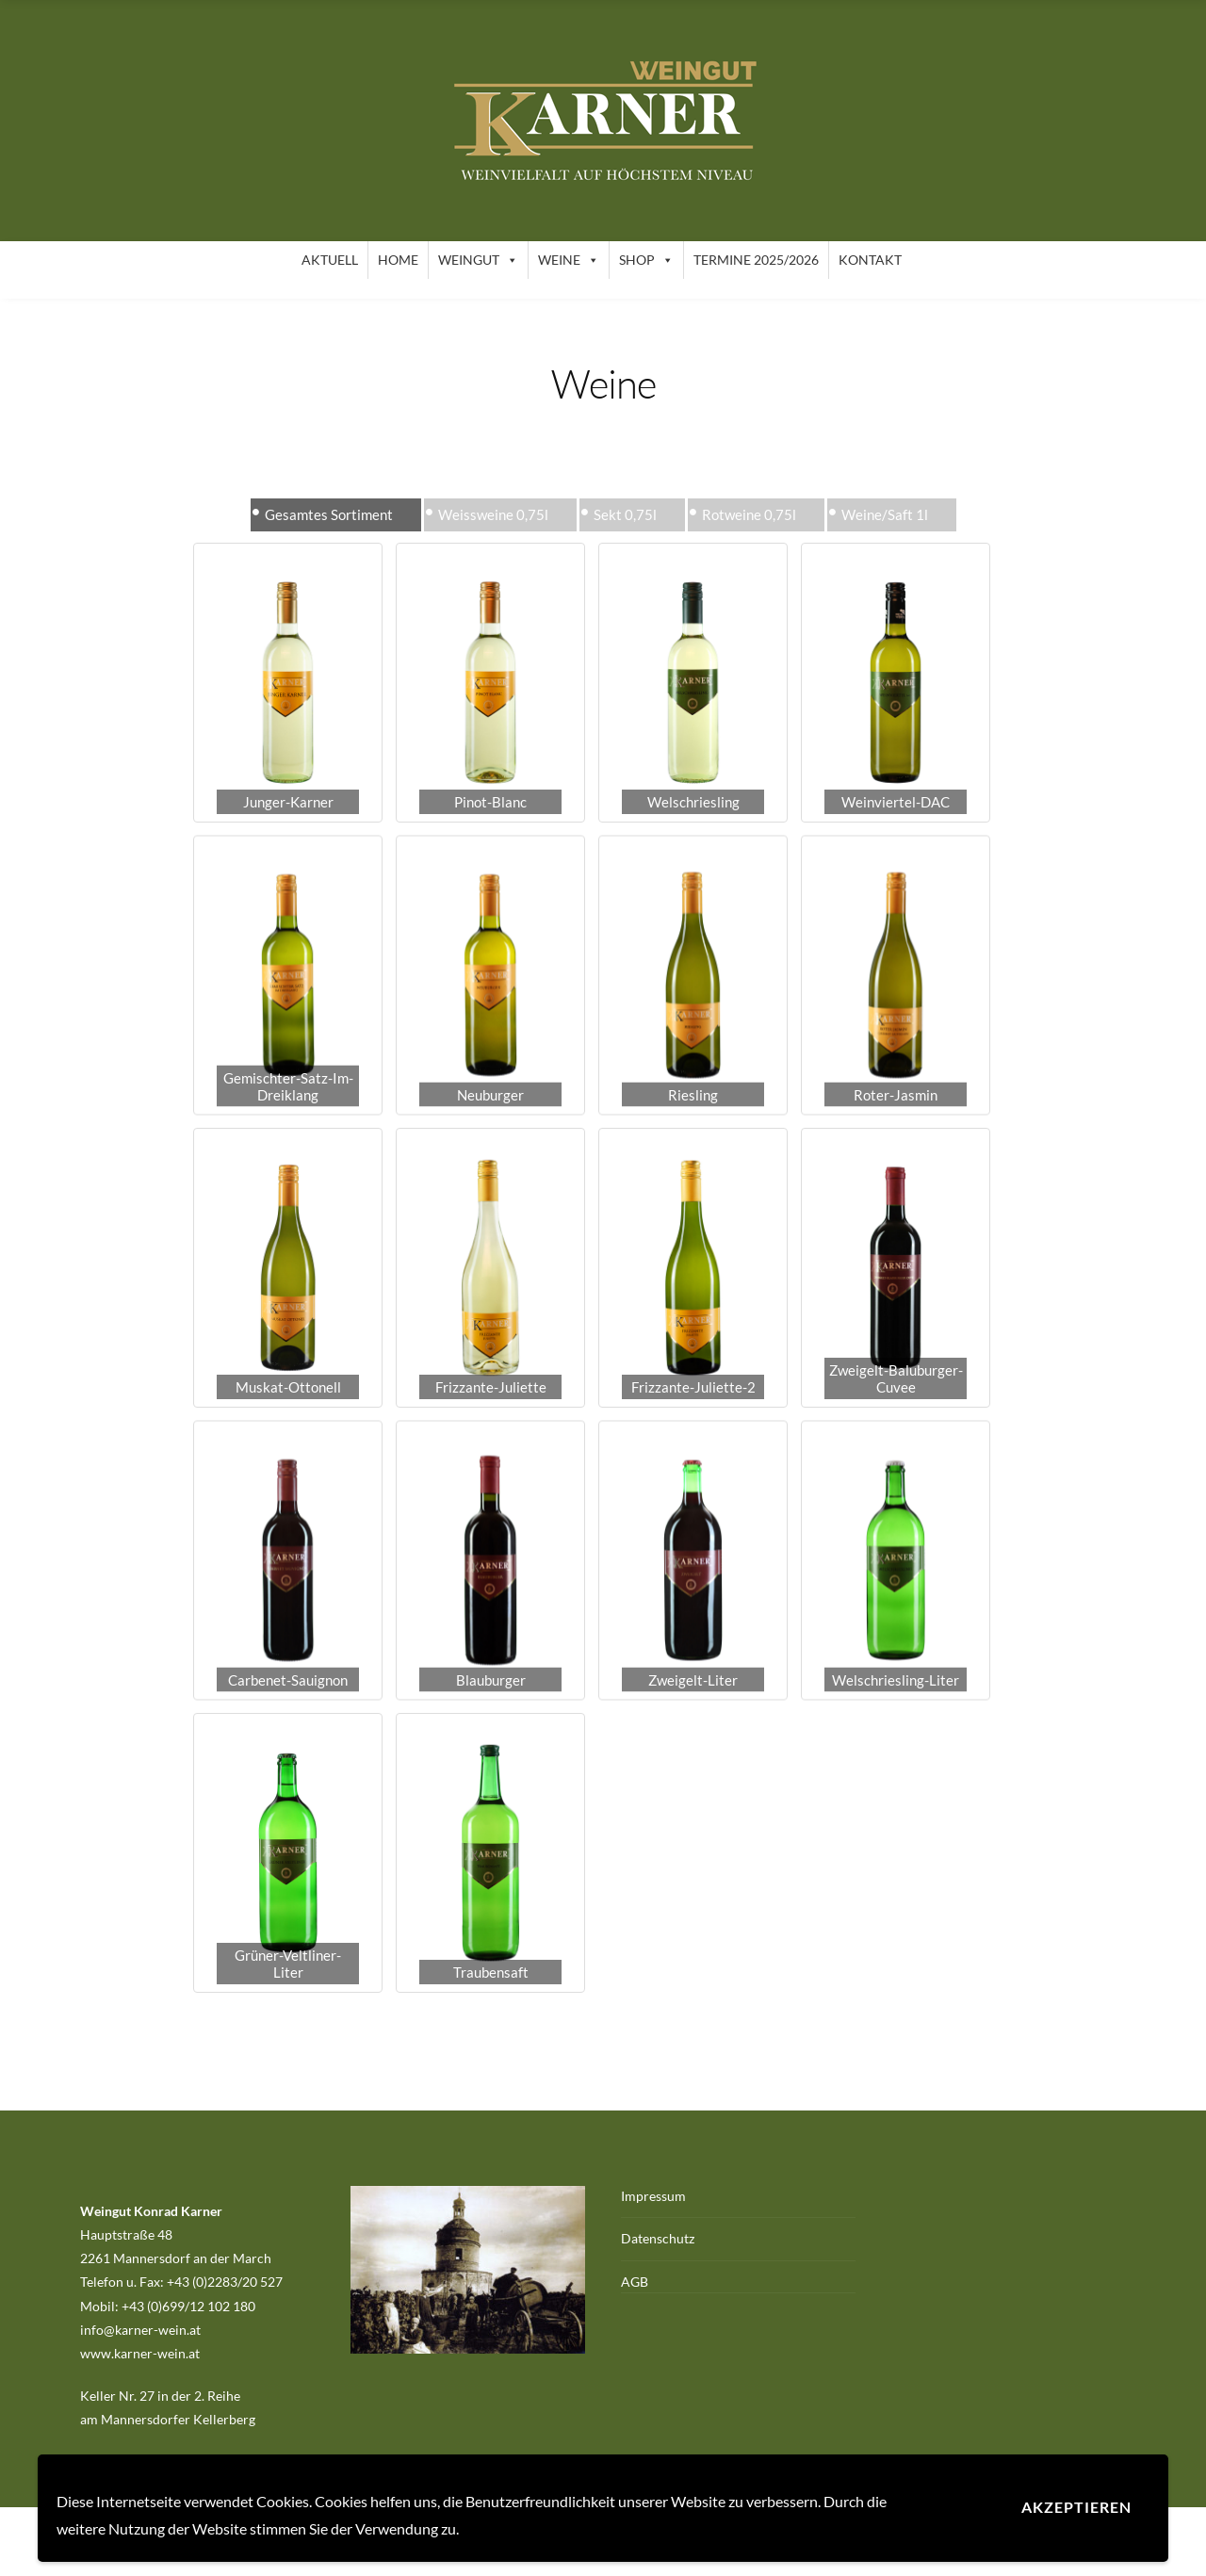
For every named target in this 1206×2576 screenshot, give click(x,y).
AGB (634, 2282)
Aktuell (330, 260)
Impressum (653, 2196)
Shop (646, 260)
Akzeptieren (1076, 2507)
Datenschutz (657, 2238)
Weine (568, 260)
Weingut (478, 260)
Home (398, 260)
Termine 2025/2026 (756, 260)
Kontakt (870, 260)
